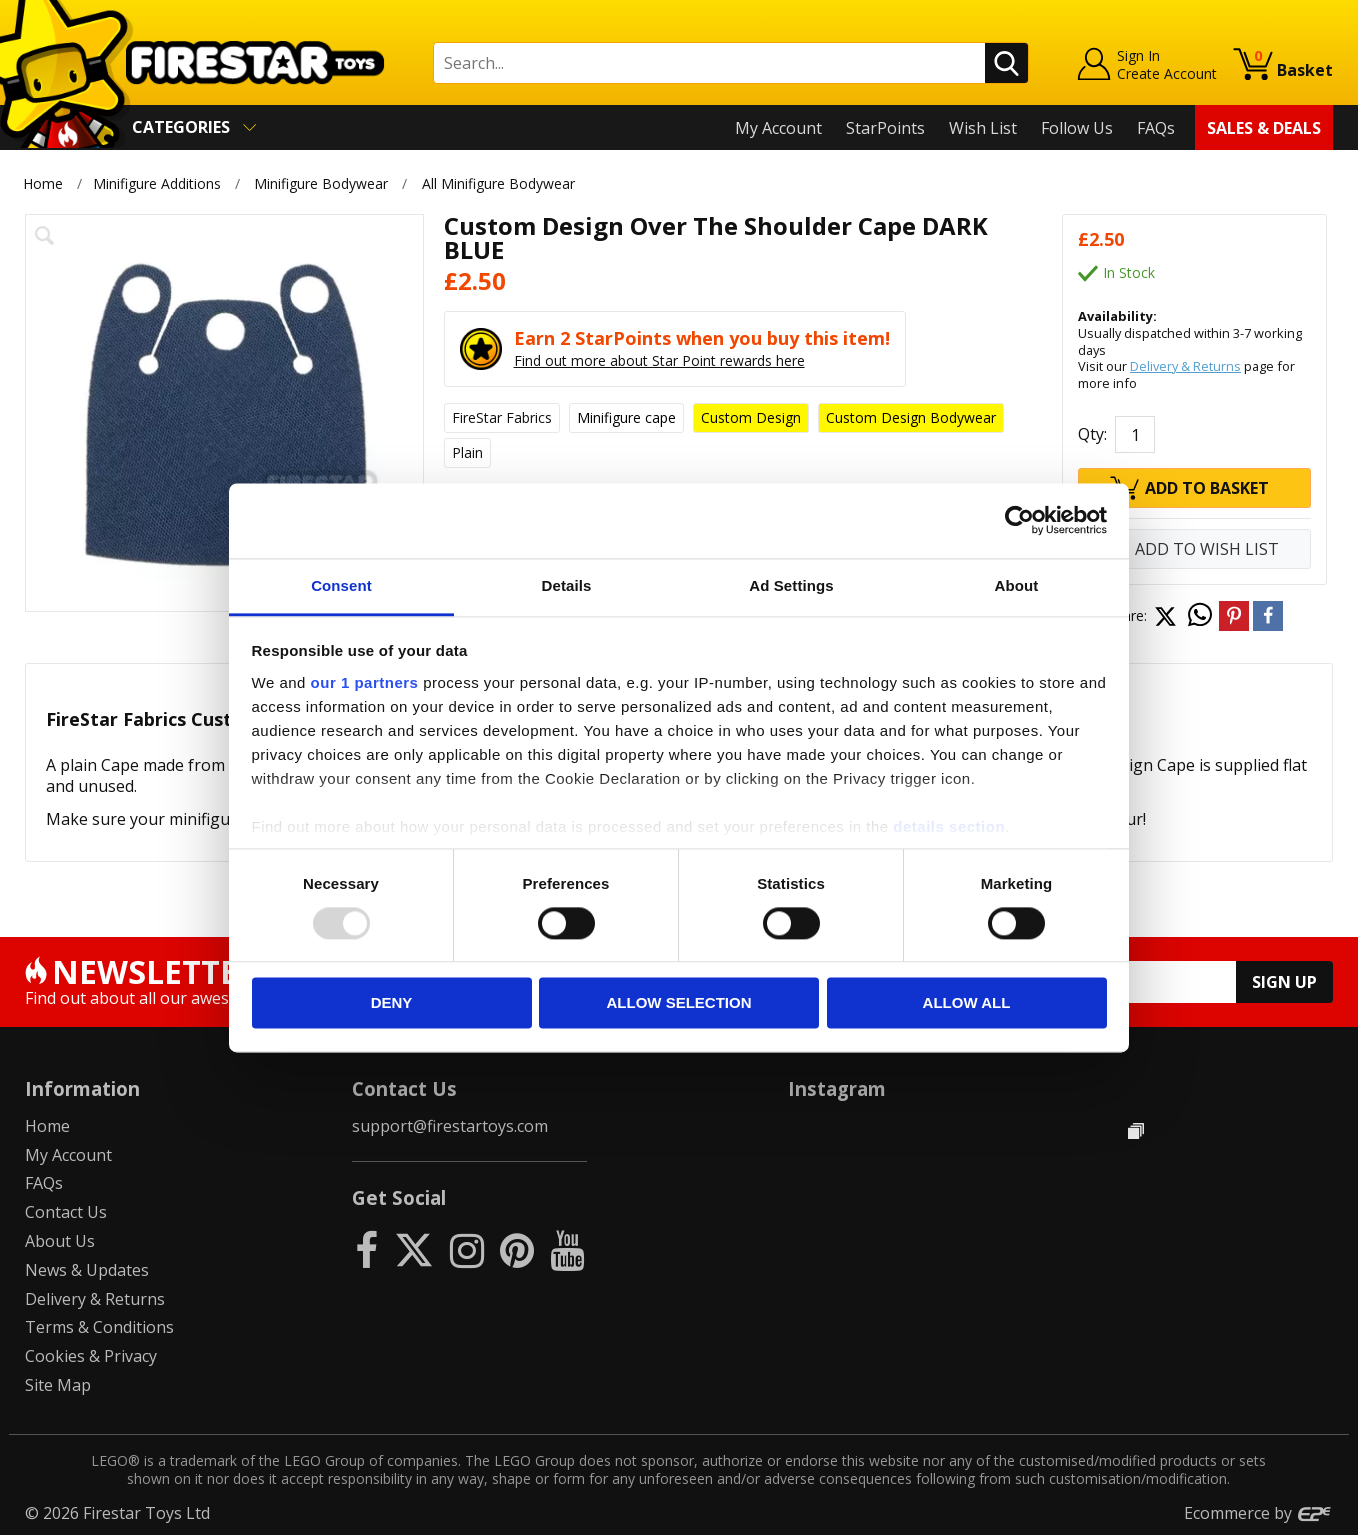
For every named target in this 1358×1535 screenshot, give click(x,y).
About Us (60, 1241)
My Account (778, 128)
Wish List (983, 128)
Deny (392, 1003)
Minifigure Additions (157, 183)
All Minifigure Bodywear (498, 183)
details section (949, 826)
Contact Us (66, 1212)
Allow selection (679, 1003)
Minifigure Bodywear (321, 183)
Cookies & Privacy (91, 1356)
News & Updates (87, 1270)
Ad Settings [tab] (791, 585)
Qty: (1092, 434)
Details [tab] (567, 585)
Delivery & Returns (1185, 366)
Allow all (967, 1003)
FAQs (1156, 128)
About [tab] (1017, 585)
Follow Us (1077, 128)
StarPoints (885, 128)
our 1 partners (365, 682)
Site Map (58, 1385)
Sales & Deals (1264, 128)
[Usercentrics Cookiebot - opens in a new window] (1019, 520)
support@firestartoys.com (450, 1126)
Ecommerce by (1258, 1513)
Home (43, 183)
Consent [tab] (341, 585)
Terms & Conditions (99, 1327)
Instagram (837, 1088)
